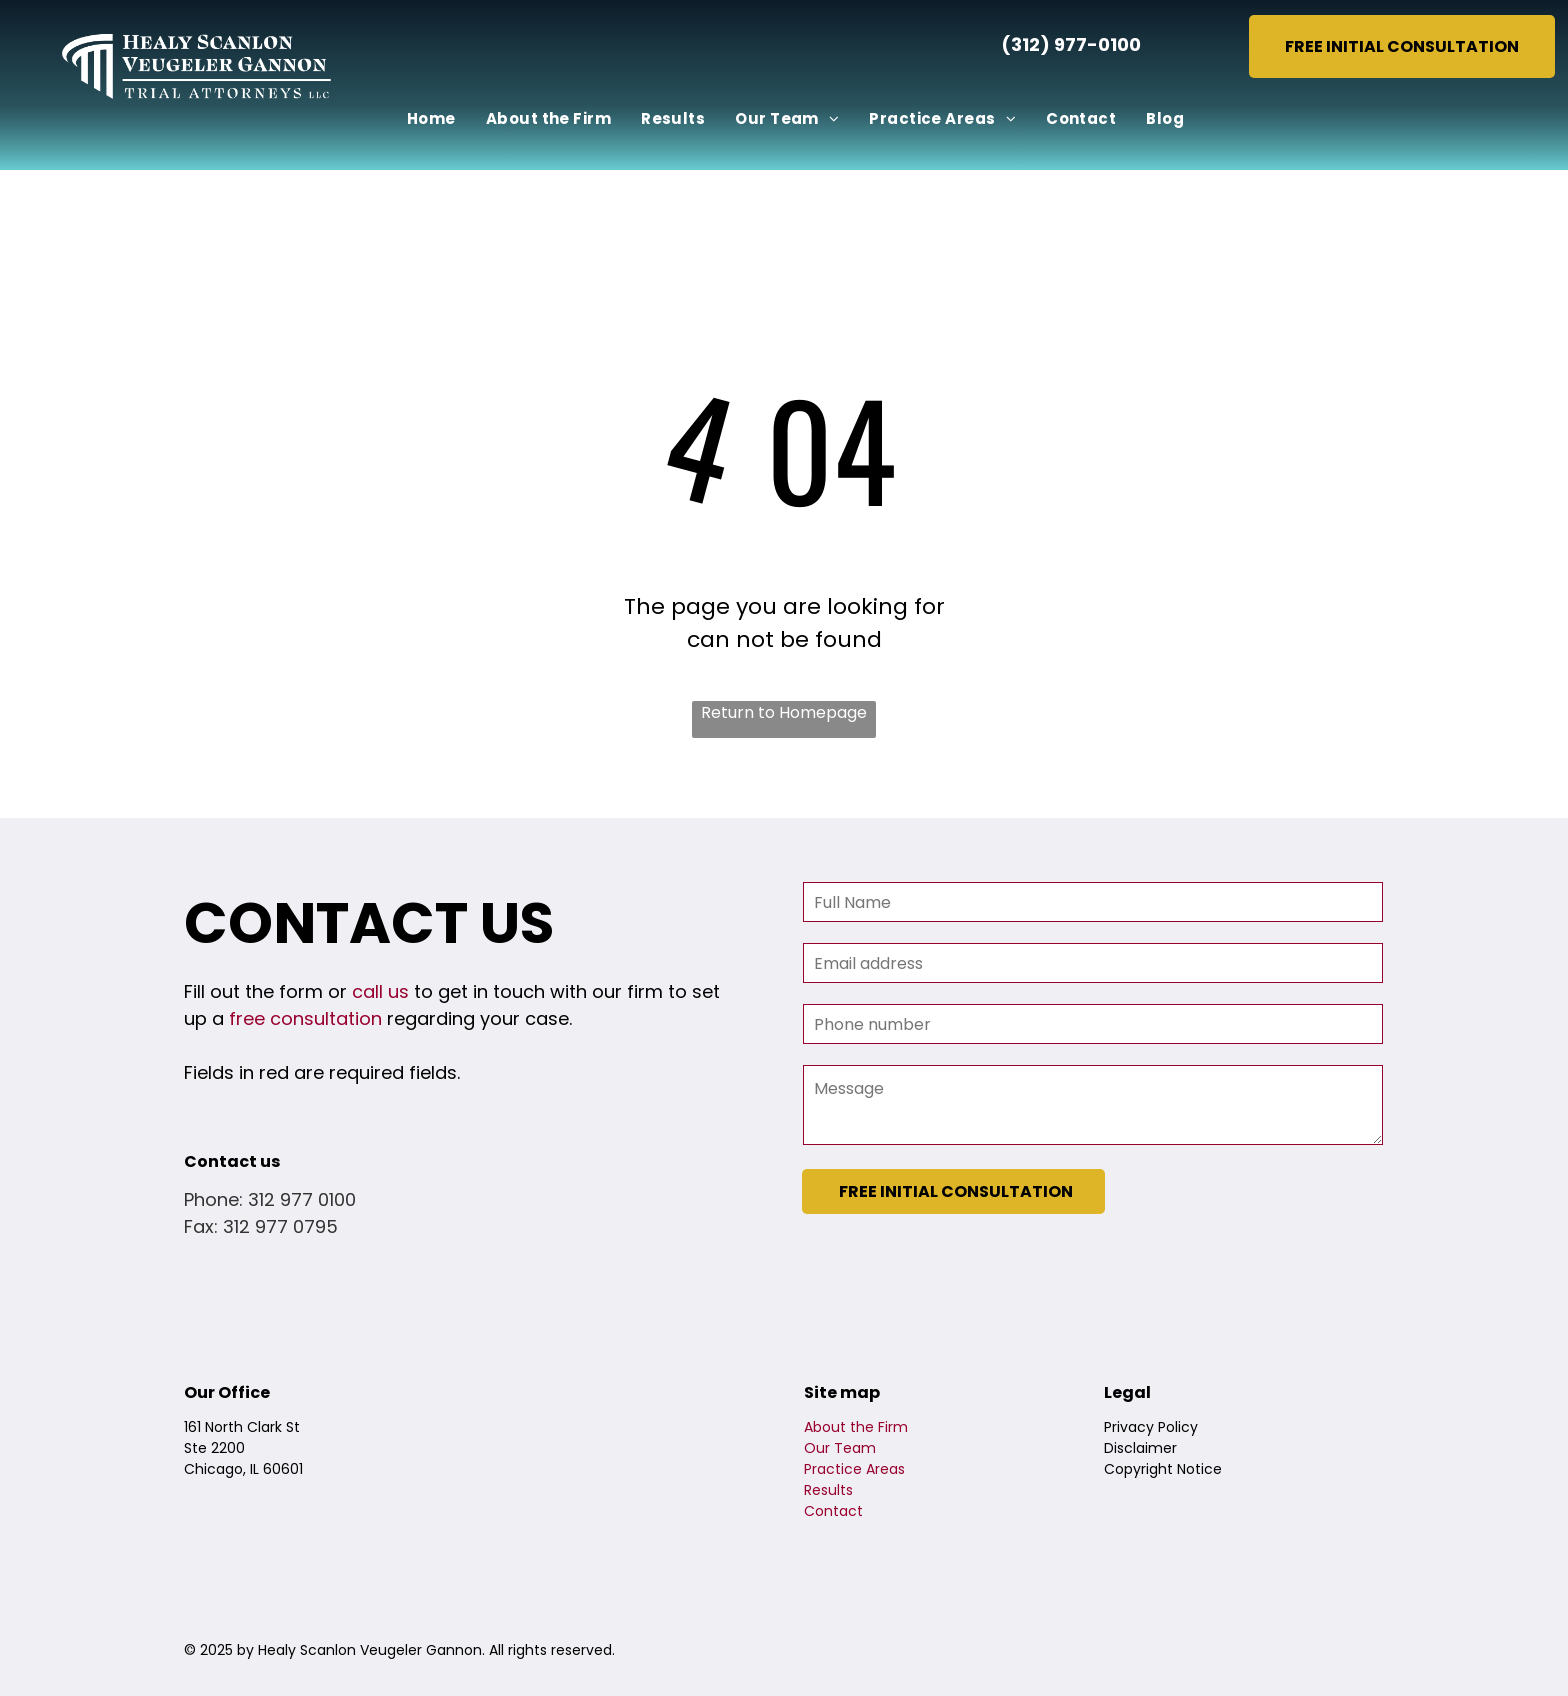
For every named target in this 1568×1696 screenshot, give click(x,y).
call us (380, 991)
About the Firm (856, 1427)
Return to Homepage (784, 712)
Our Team (840, 1448)
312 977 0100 (302, 1199)
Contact (833, 1511)
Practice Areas (854, 1469)
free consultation (305, 1018)
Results (828, 1490)
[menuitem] (431, 119)
